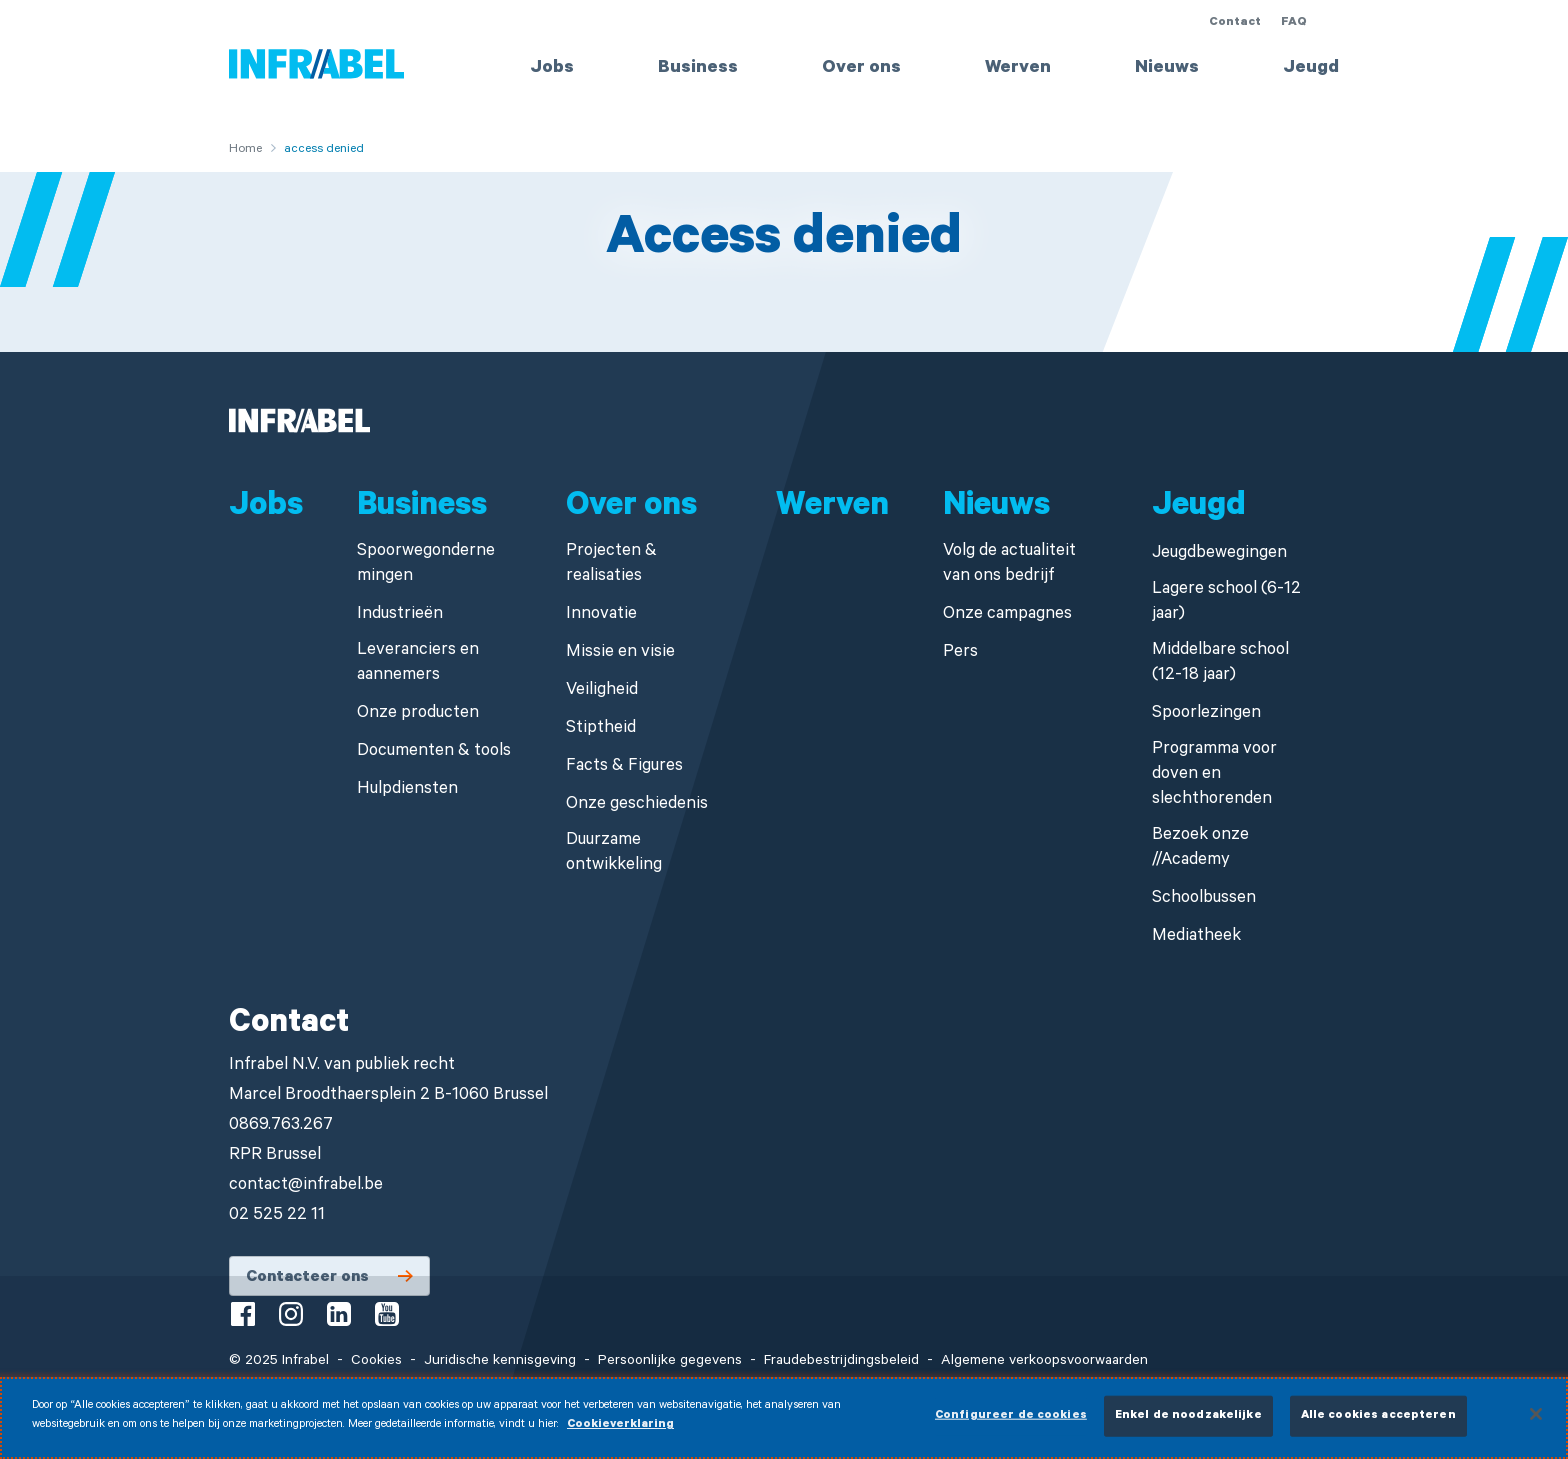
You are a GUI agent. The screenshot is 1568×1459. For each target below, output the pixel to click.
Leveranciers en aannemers (418, 664)
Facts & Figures (624, 767)
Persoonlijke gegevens (670, 1362)
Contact (1235, 23)
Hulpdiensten (407, 790)
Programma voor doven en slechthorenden (1214, 775)
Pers (960, 653)
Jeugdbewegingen (1219, 554)
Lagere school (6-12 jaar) (1226, 603)
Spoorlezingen (1206, 714)
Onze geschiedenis (637, 805)
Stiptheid (601, 729)
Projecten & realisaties (611, 565)
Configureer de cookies (1011, 1425)
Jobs (552, 69)
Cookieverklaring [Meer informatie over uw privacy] (620, 1435)
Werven (1018, 69)
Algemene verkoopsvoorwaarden (1044, 1362)
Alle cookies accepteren (1378, 1425)
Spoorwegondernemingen (426, 565)
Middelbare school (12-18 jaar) (1220, 664)
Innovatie (601, 615)
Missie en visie (620, 653)
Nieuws (1167, 69)
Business (698, 69)
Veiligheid (602, 691)
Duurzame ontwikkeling (614, 854)
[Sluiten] (1536, 1423)
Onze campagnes (1007, 615)
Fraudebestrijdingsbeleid (841, 1362)
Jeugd (1311, 69)
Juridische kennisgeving (500, 1362)
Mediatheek (1196, 937)
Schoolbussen (1204, 899)
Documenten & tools (434, 752)
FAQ (1294, 23)
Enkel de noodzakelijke (1188, 1425)
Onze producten (418, 714)
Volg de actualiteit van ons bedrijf (1009, 565)
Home (245, 150)
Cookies (376, 1362)
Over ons (861, 69)
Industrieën (400, 615)
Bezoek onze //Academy (1200, 849)
